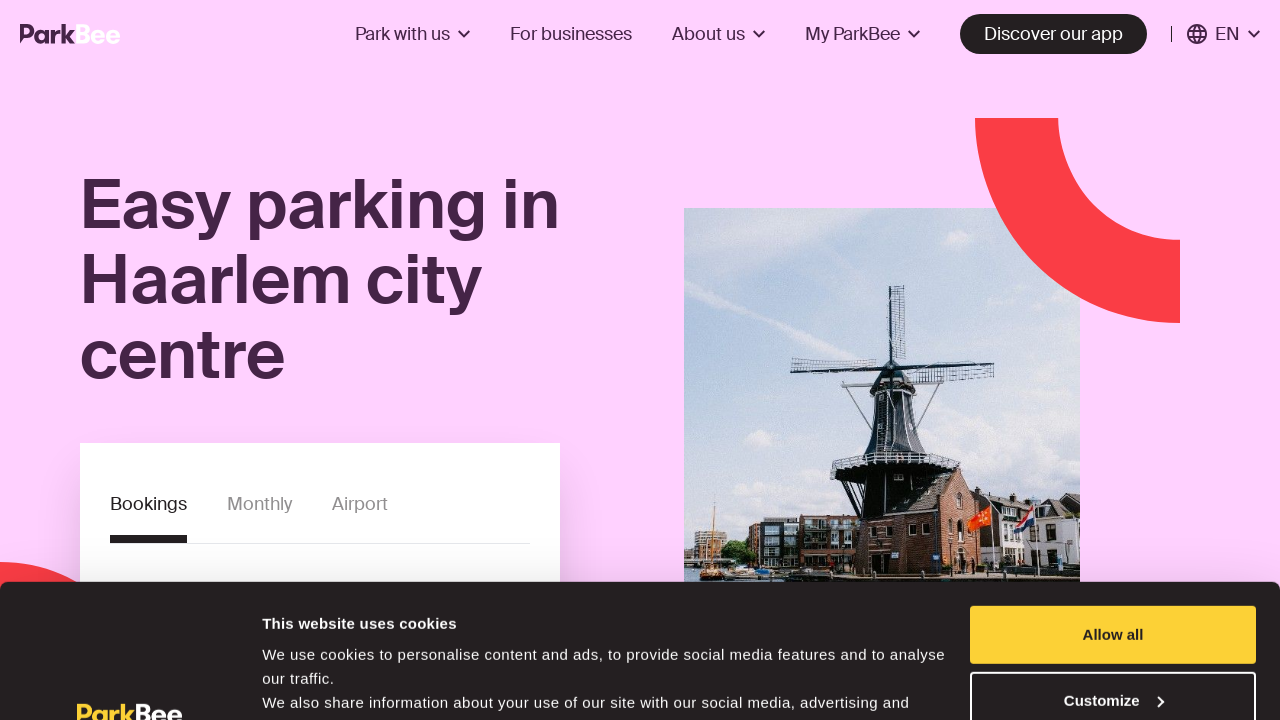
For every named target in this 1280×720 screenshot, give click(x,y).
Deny (1113, 640)
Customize (1114, 574)
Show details (308, 680)
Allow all (1113, 509)
